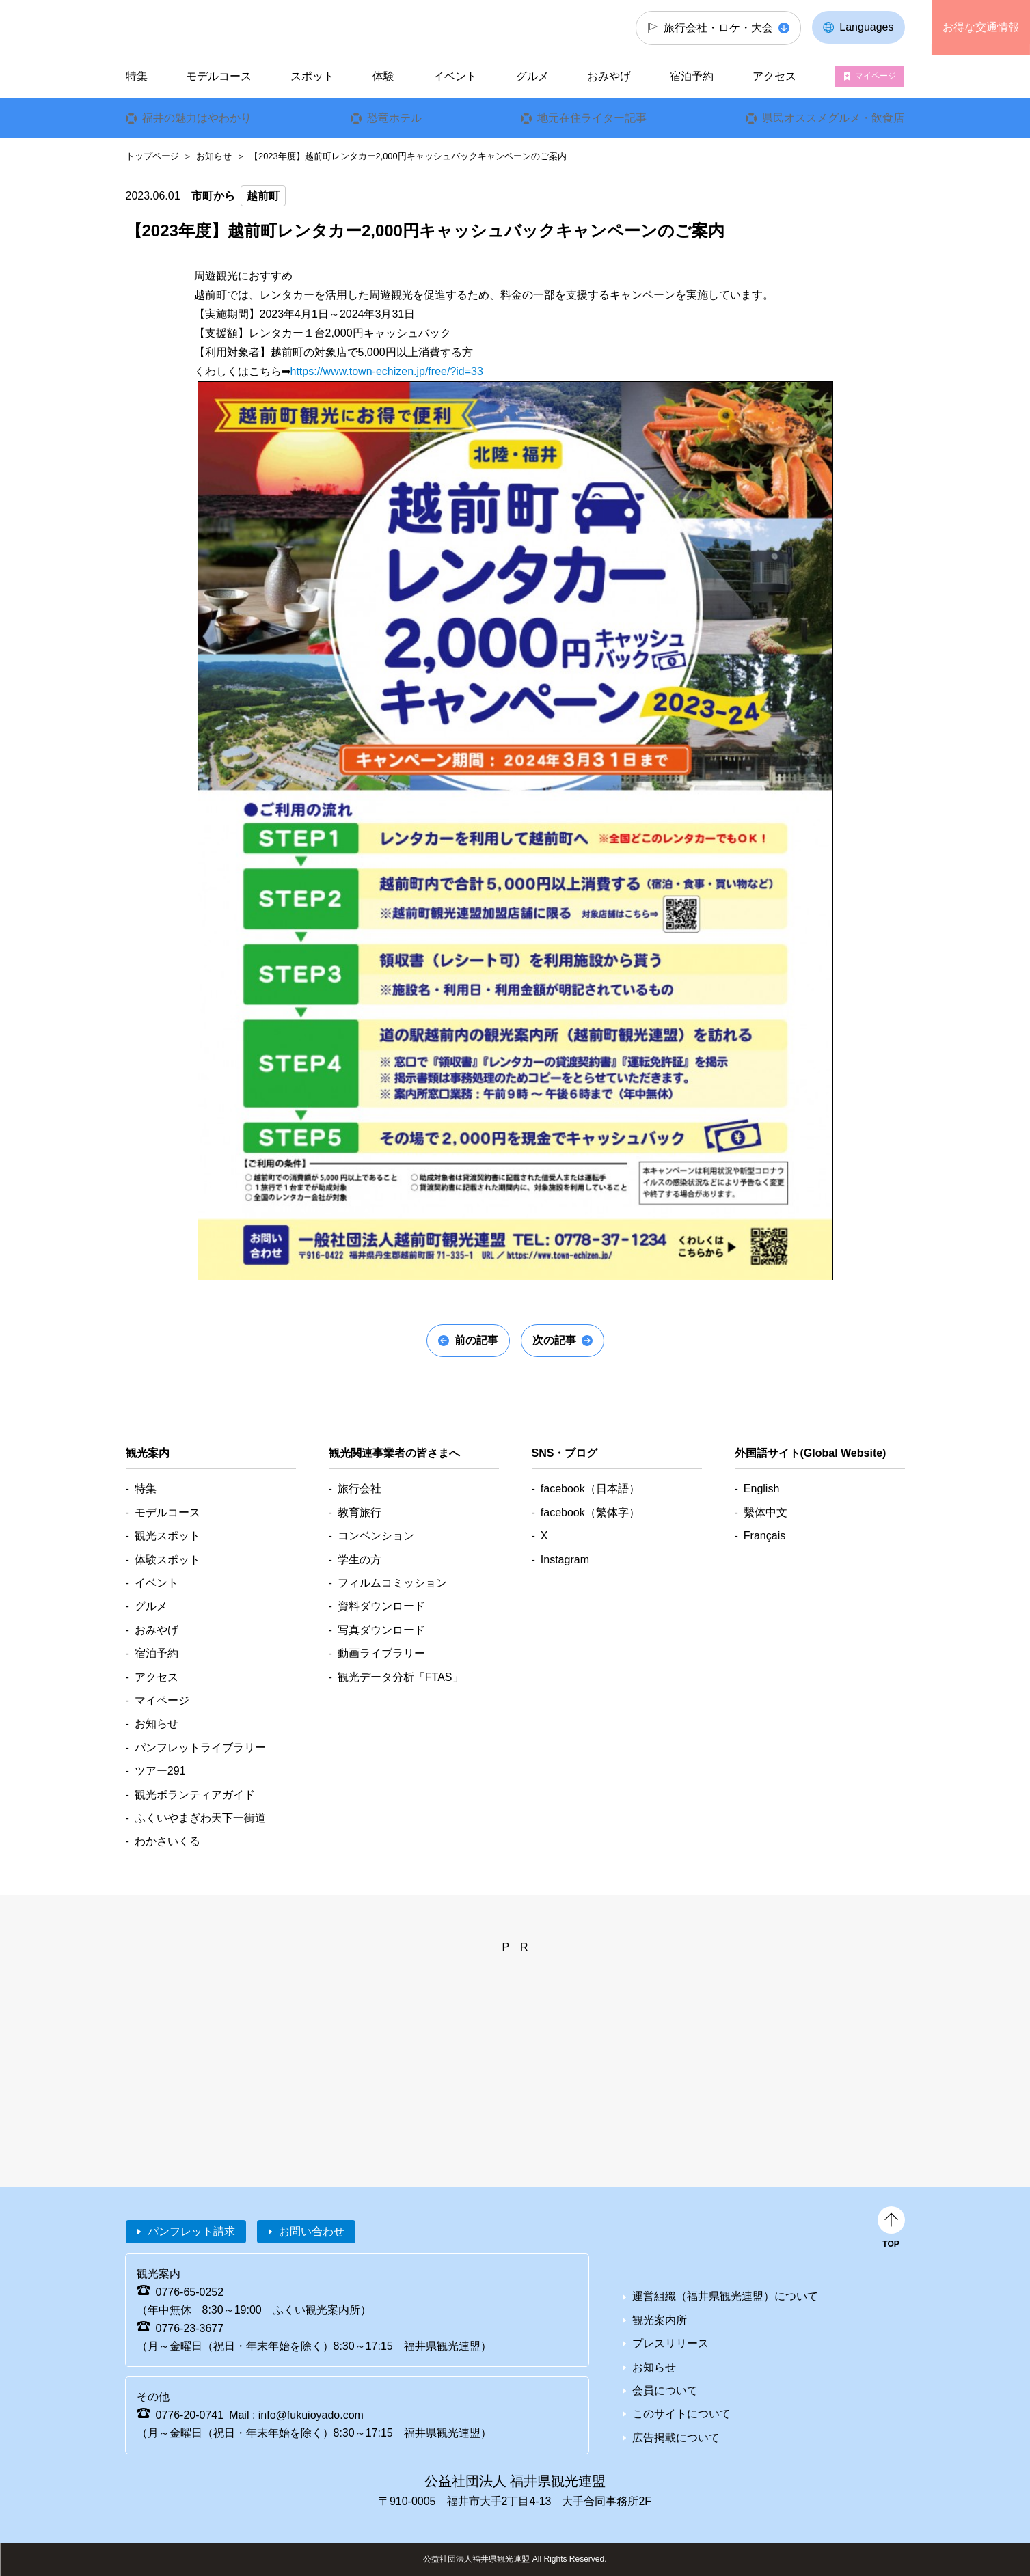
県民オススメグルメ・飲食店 (833, 118)
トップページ (152, 156)
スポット (312, 76)
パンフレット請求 (191, 2231)
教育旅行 (359, 1512)
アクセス (774, 76)
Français (764, 1536)
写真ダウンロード (381, 1630)
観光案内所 (659, 2320)
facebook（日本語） (590, 1488)
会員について (665, 2390)
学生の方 (359, 1559)
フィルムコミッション (392, 1583)
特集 (136, 76)
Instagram (565, 1559)
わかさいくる (167, 1841)
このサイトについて (681, 2414)
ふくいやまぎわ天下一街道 (200, 1818)
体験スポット (167, 1559)
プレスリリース (670, 2343)
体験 (383, 76)
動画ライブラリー (381, 1653)
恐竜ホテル (394, 118)
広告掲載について (676, 2437)
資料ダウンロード (381, 1606)
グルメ (532, 76)
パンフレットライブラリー (200, 1747)
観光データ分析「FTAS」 (400, 1677)
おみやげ (609, 76)
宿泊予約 (692, 76)
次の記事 (554, 1340)
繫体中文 (765, 1512)
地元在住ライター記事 (592, 118)
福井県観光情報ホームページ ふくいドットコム (217, 27)
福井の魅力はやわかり (196, 118)
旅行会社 (359, 1488)
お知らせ (214, 156)
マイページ (875, 76)
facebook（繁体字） (590, 1512)
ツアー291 (160, 1771)
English (761, 1488)
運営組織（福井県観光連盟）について (725, 2296)
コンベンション (376, 1536)
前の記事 (476, 1340)
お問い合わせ (311, 2231)
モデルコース (219, 76)
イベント (455, 76)
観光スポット (167, 1536)
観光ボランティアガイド (195, 1794)
